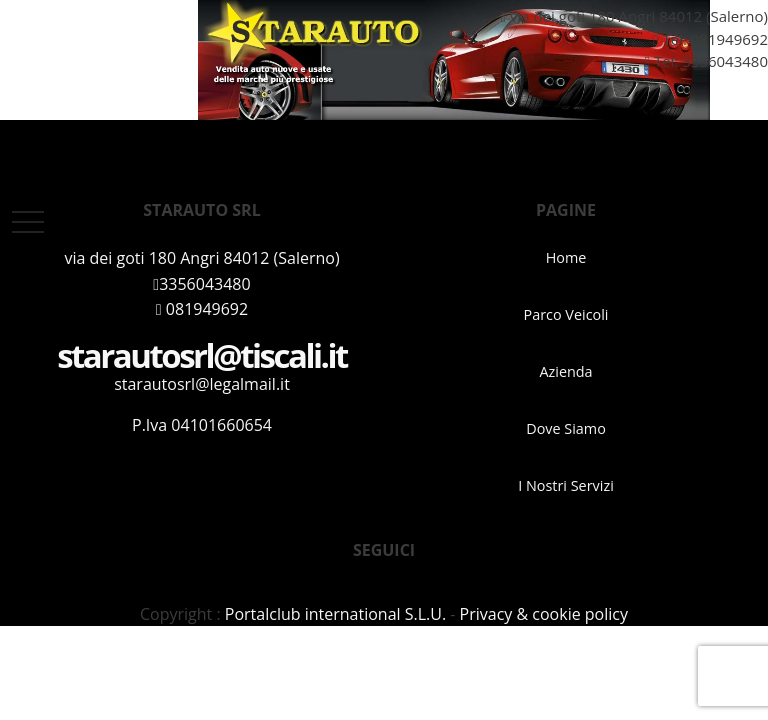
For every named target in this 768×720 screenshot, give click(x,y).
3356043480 (201, 284)
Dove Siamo (566, 428)
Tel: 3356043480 (698, 61)
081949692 (729, 39)
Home (566, 257)
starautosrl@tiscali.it (202, 355)
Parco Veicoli (566, 314)
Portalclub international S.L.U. (335, 614)
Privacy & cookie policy (544, 614)
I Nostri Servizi (566, 485)
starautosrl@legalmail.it (202, 384)
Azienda (565, 371)
